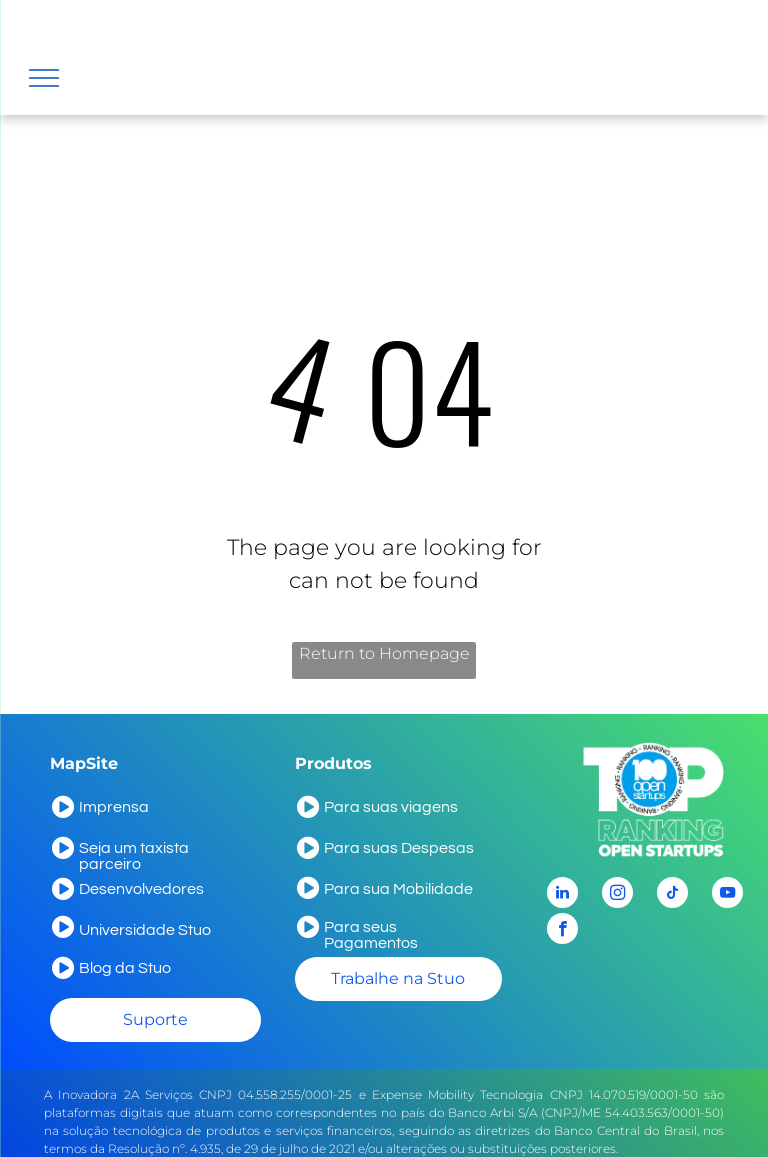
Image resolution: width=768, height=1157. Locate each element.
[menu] (44, 78)
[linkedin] (562, 895)
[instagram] (617, 895)
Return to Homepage (384, 653)
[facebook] (562, 931)
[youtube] (727, 895)
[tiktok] (672, 895)
